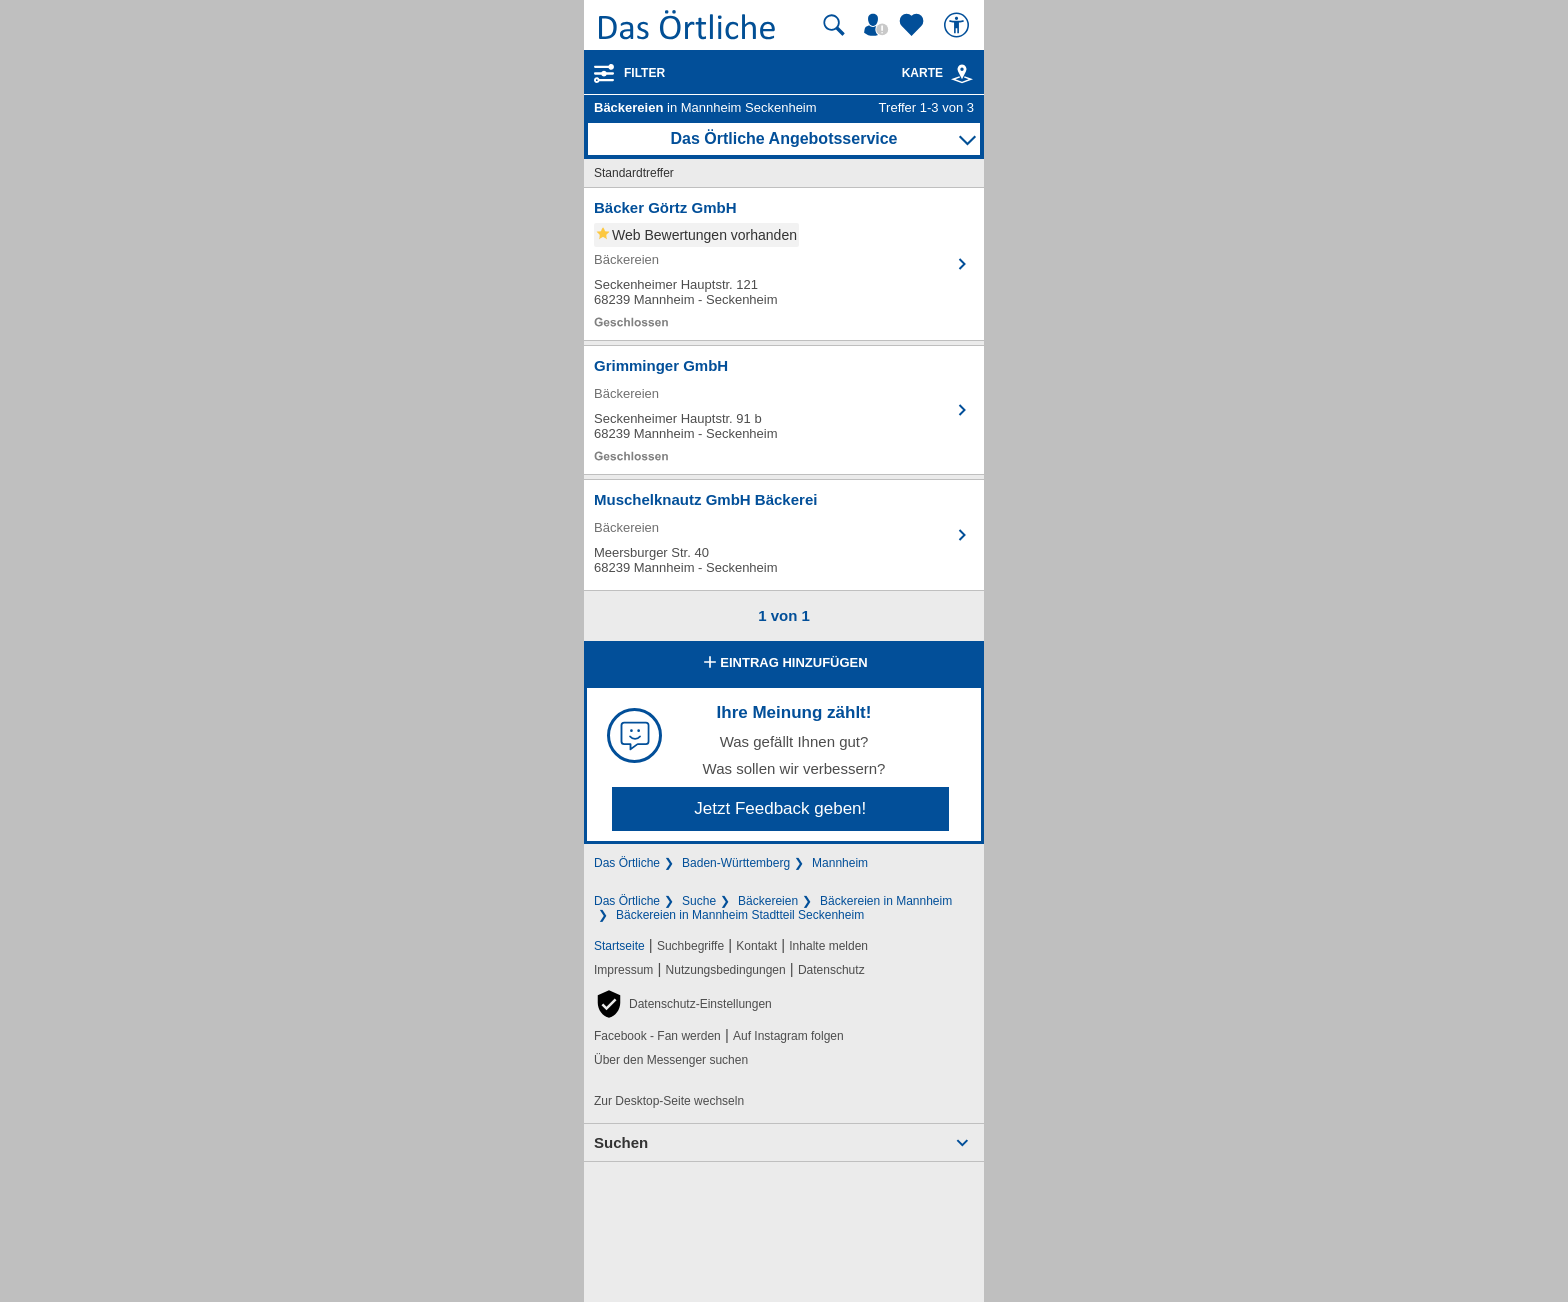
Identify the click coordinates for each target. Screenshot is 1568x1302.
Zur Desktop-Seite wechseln (669, 1101)
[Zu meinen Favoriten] (914, 25)
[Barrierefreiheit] (959, 25)
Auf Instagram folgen (788, 1036)
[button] (683, 1004)
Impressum (623, 970)
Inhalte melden (828, 946)
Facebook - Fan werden (657, 1036)
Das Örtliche (627, 863)
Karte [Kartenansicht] (938, 73)
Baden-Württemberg (736, 863)
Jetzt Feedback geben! (780, 808)
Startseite (619, 946)
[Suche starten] (834, 25)
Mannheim (840, 863)
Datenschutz (831, 970)
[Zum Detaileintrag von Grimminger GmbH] (784, 410)
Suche (699, 901)
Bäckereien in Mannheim (886, 901)
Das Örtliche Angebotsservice (783, 138)
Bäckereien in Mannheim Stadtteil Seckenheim (740, 915)
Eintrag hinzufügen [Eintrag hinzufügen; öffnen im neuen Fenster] (783, 664)
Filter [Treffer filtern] (644, 73)
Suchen (621, 1142)
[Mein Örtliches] (879, 25)
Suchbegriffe (690, 946)
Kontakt (756, 946)
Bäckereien (768, 901)
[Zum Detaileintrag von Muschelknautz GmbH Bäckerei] (784, 535)
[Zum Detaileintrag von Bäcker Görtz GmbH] (784, 264)
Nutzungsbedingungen (726, 970)
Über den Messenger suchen (671, 1060)
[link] (962, 74)
